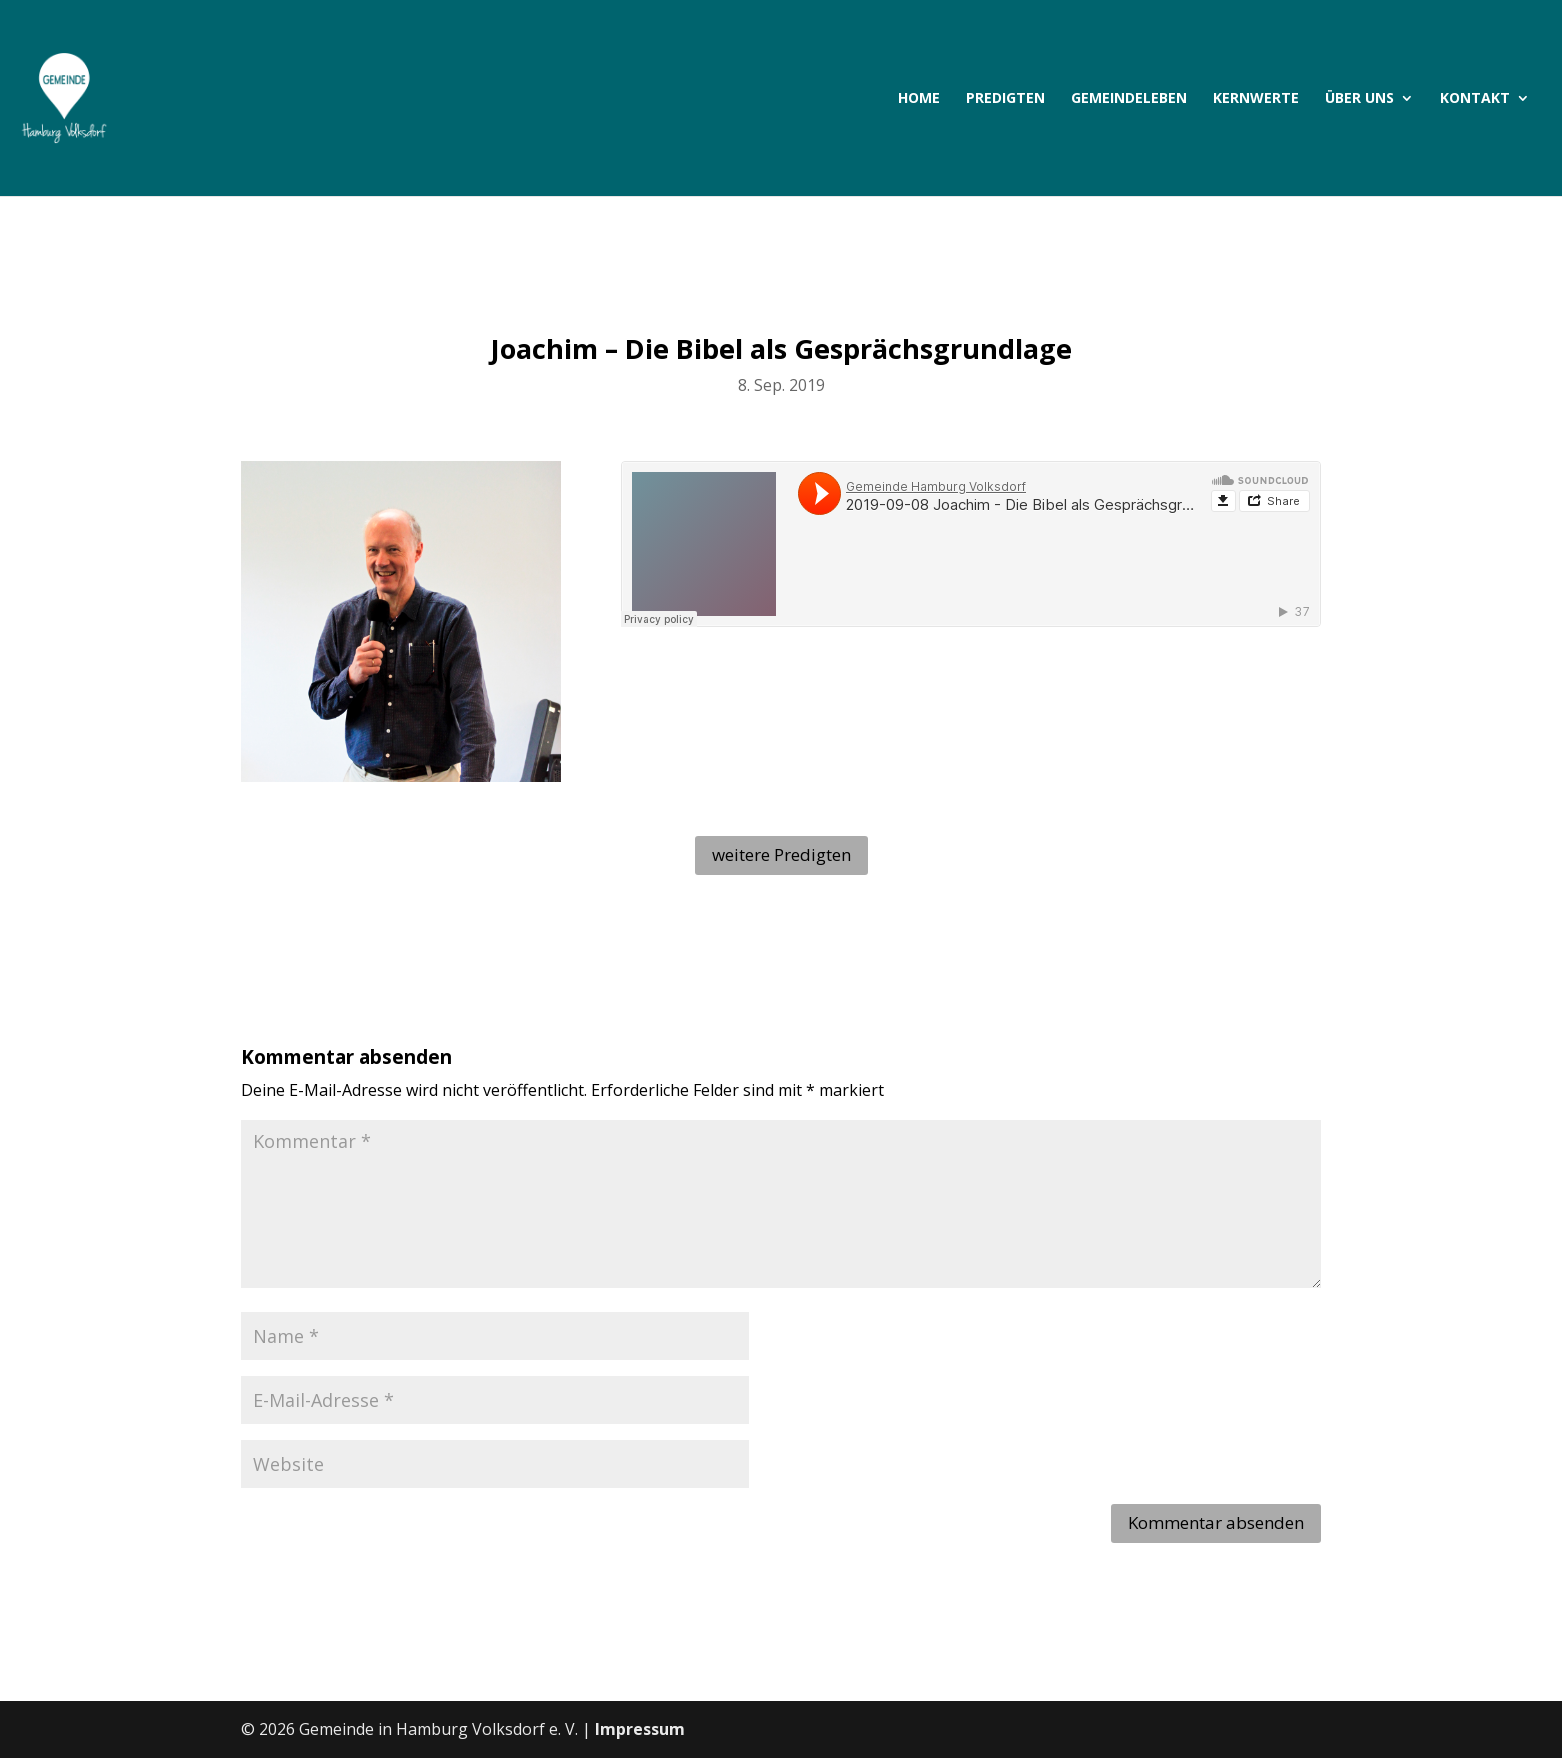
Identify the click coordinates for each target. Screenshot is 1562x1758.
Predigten (1005, 99)
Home (919, 99)
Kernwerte (1256, 99)
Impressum (640, 1729)
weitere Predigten (781, 854)
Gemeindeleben (1129, 99)
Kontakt (1475, 99)
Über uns (1359, 99)
